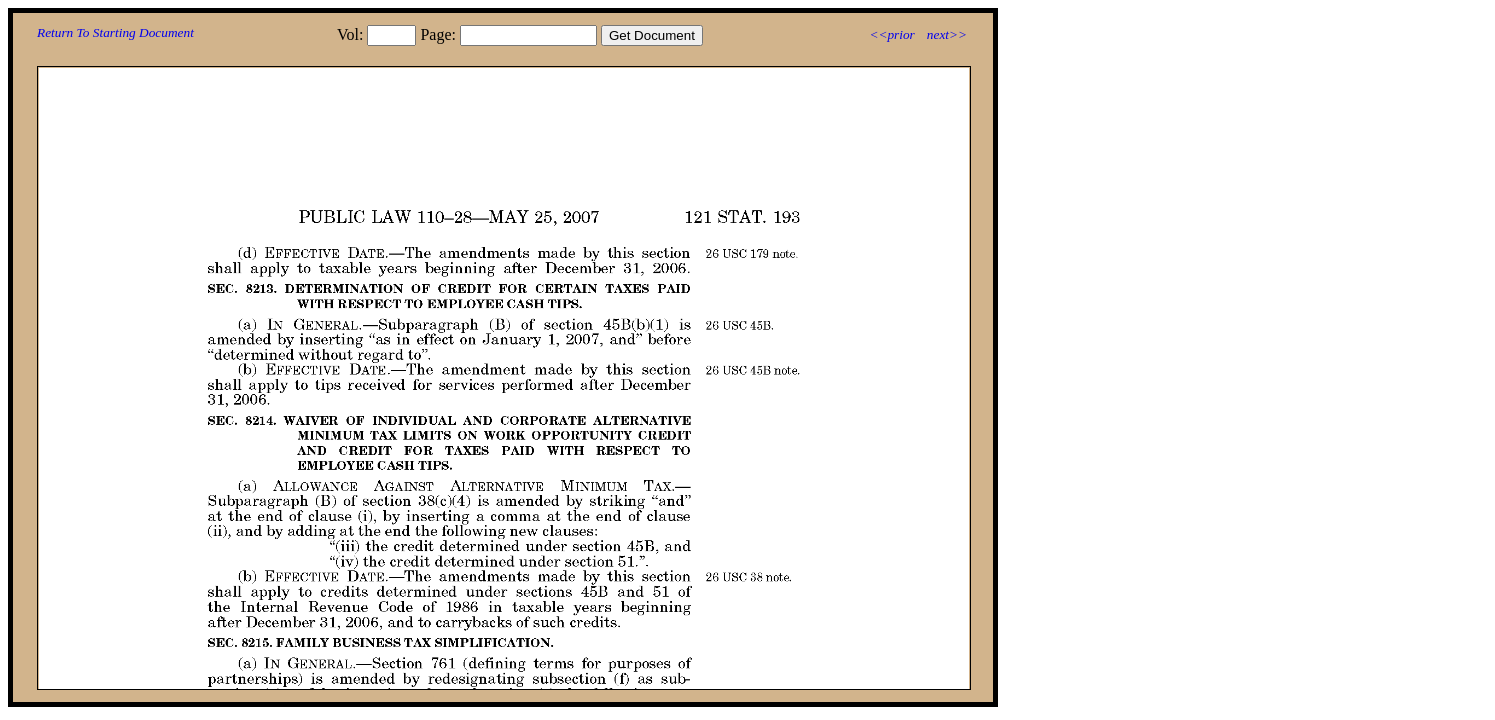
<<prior (891, 34)
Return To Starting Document (115, 32)
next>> (947, 34)
